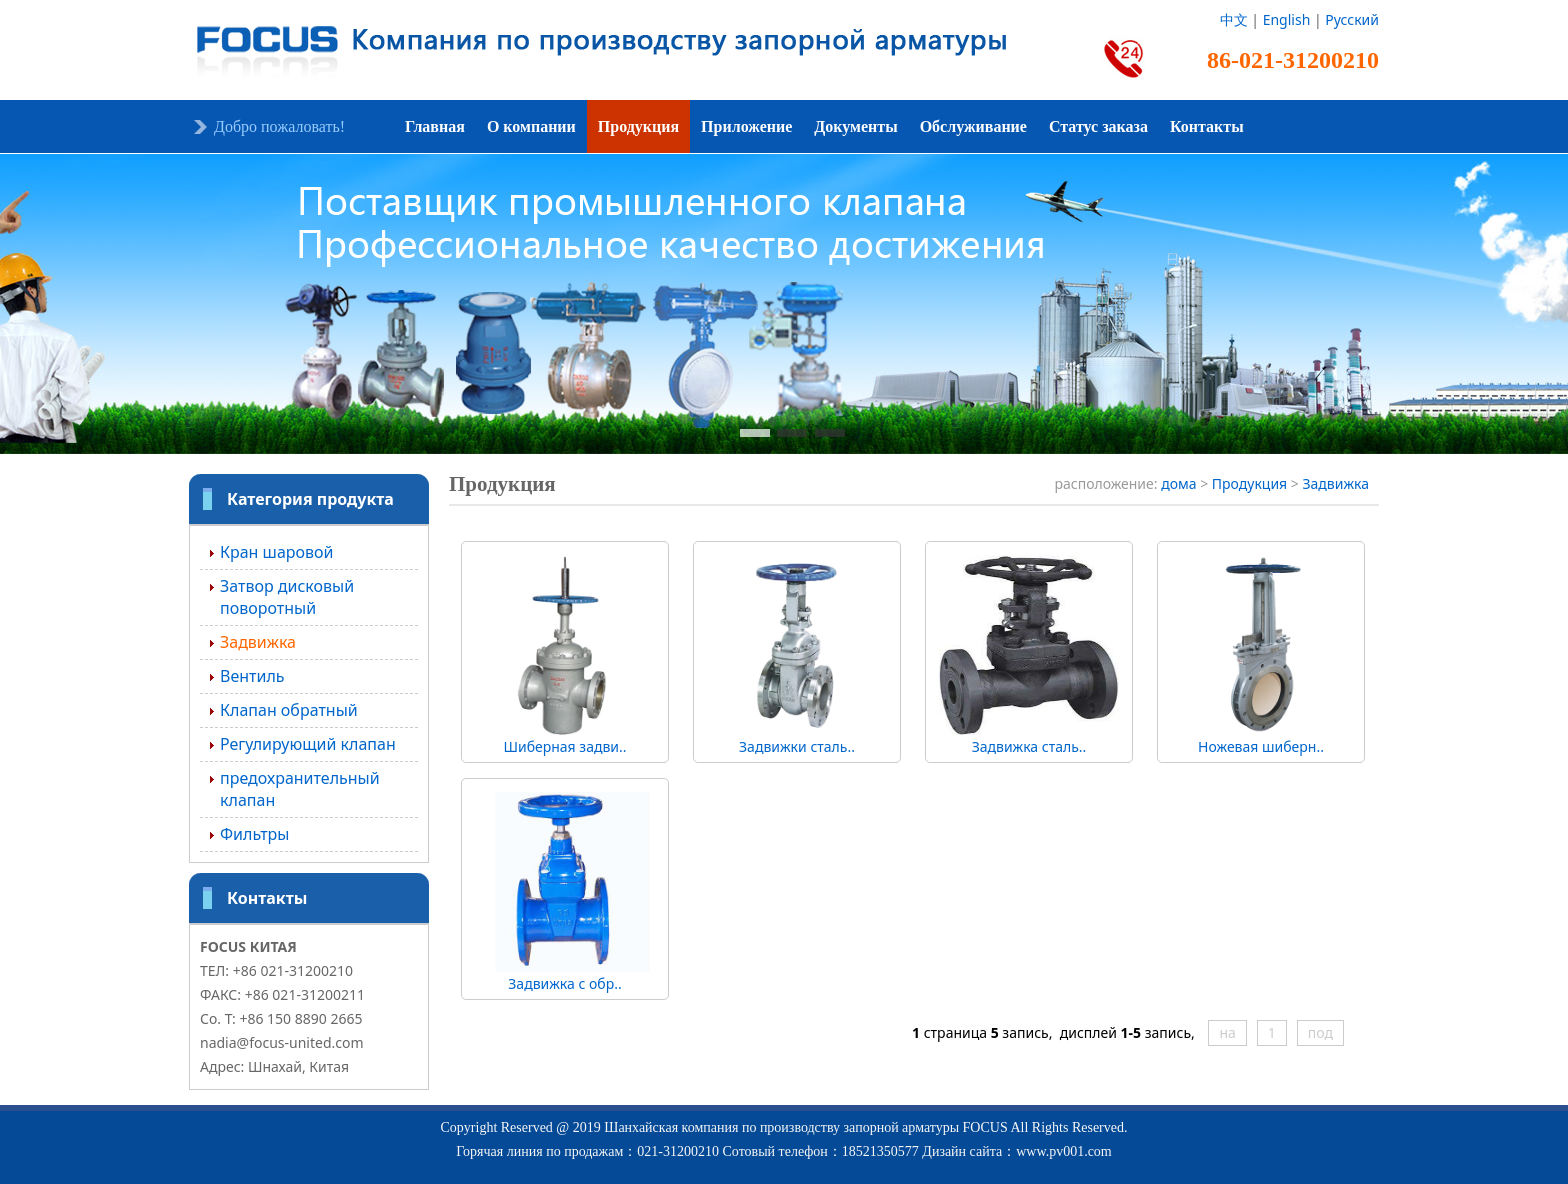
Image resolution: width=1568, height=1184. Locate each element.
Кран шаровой (277, 552)
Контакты (1207, 126)
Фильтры (254, 834)
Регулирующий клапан (308, 744)
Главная (435, 126)
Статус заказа (1098, 126)
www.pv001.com (1064, 1151)
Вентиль (252, 676)
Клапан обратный (289, 710)
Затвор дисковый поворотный (287, 597)
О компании (531, 126)
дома (1178, 483)
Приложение (746, 126)
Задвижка (258, 642)
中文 (1234, 19)
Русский (1352, 19)
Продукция (638, 126)
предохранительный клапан (300, 789)
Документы (855, 126)
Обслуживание (973, 126)
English (1287, 19)
